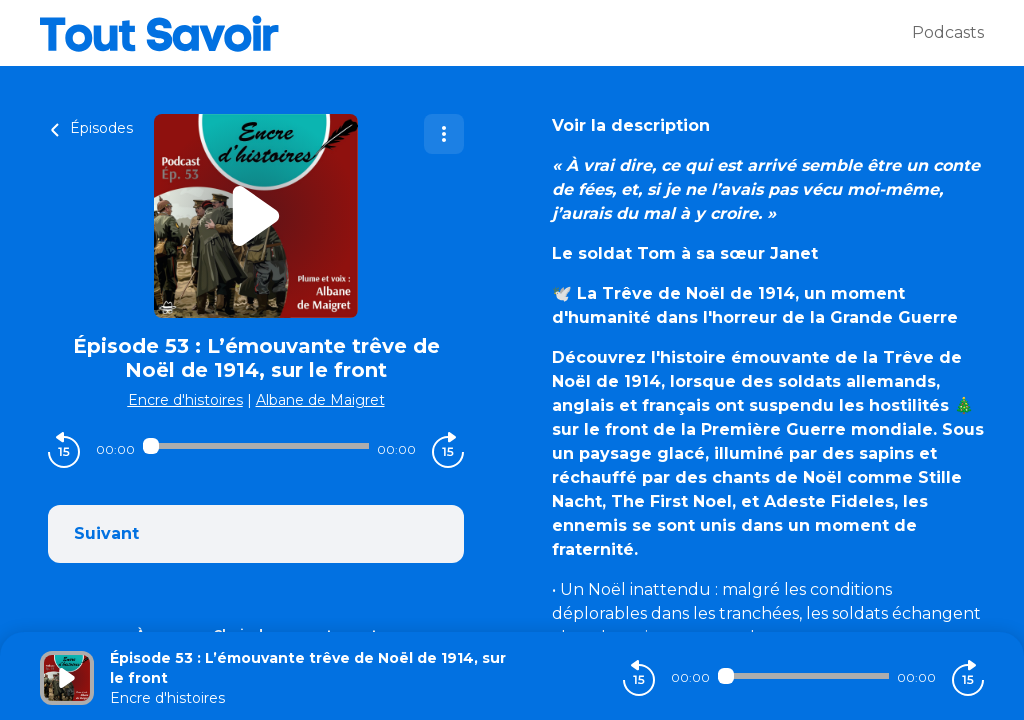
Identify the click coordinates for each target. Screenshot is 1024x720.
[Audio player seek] (256, 446)
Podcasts (948, 32)
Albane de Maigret (320, 400)
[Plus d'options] (444, 134)
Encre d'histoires (185, 400)
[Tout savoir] (476, 33)
